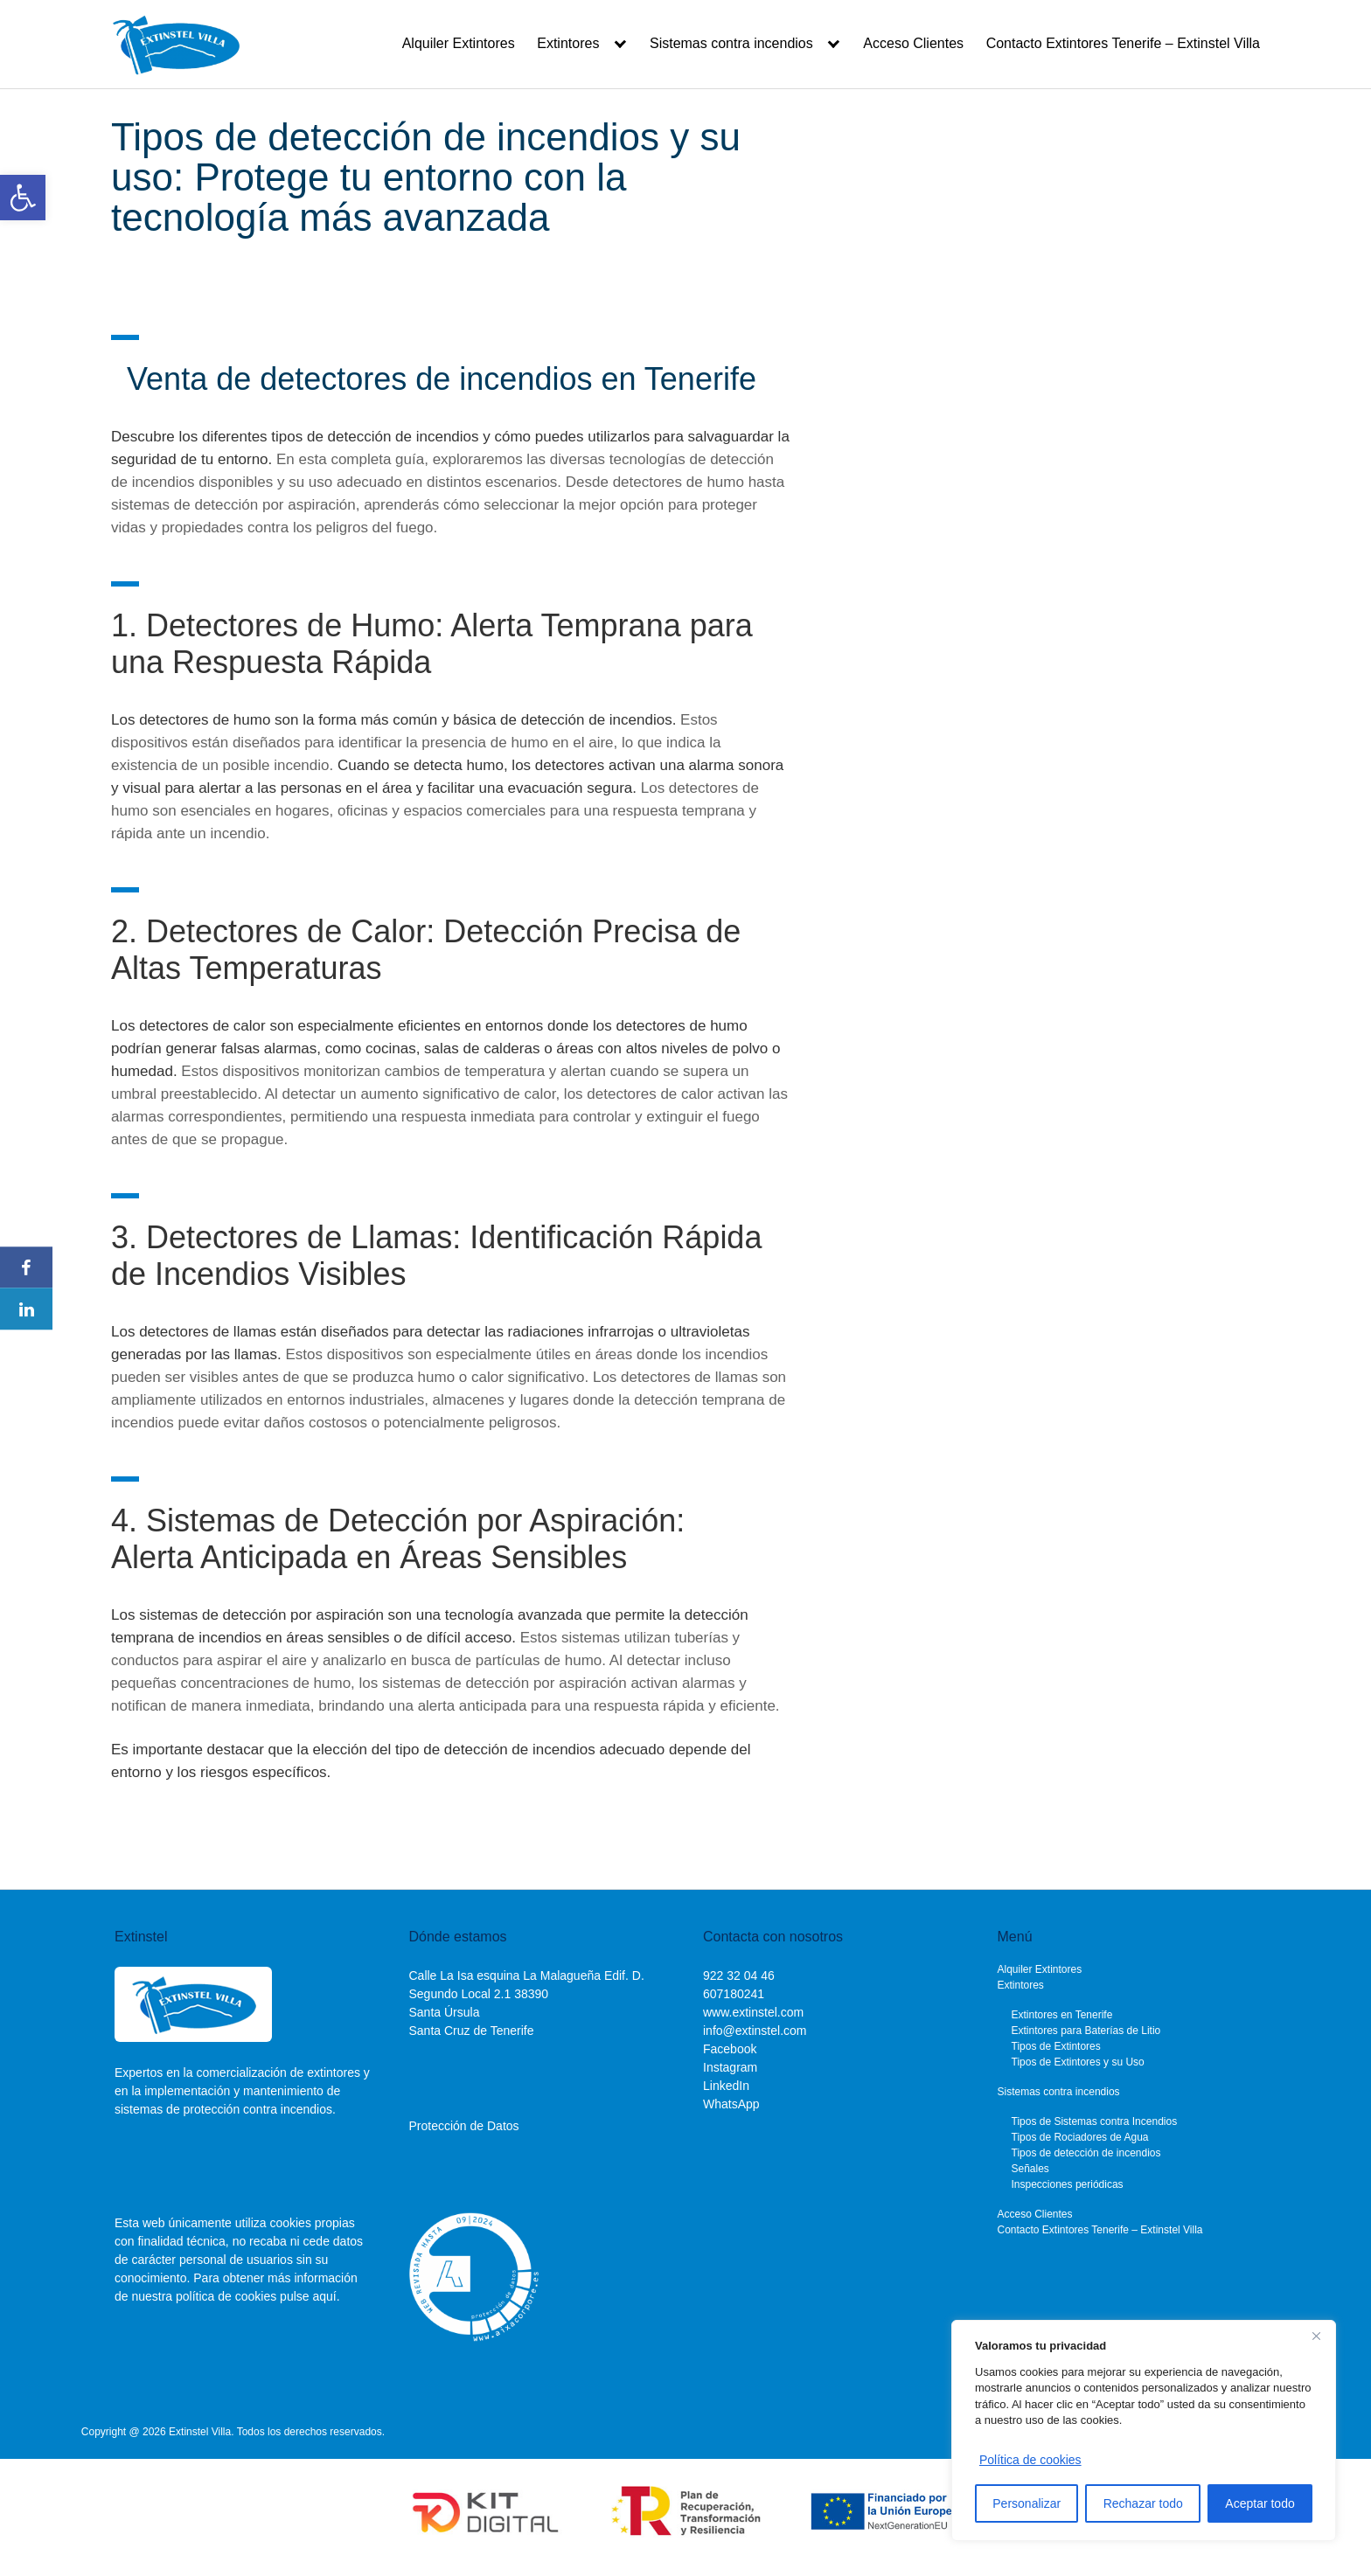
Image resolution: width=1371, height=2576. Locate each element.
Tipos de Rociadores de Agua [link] (1080, 2137)
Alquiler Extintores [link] (458, 43)
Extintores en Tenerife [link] (1062, 2015)
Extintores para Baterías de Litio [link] (1086, 2030)
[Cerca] (1316, 2336)
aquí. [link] (325, 2296)
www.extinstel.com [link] (753, 2012)
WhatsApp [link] (731, 2104)
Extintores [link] (568, 43)
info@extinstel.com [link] (754, 2031)
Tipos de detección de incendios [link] (1086, 2153)
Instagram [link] (730, 2067)
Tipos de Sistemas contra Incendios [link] (1095, 2121)
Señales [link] (1030, 2169)
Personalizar (1026, 2503)
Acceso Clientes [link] (913, 43)
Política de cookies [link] (1030, 2460)
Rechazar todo (1143, 2503)
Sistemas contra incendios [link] (731, 43)
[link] (22, 197)
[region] (1143, 2430)
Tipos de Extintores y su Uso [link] (1078, 2062)
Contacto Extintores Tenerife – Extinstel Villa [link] (1123, 43)
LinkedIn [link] (726, 2086)
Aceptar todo (1259, 2503)
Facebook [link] (729, 2049)
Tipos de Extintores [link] (1056, 2046)
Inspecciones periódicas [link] (1068, 2184)
